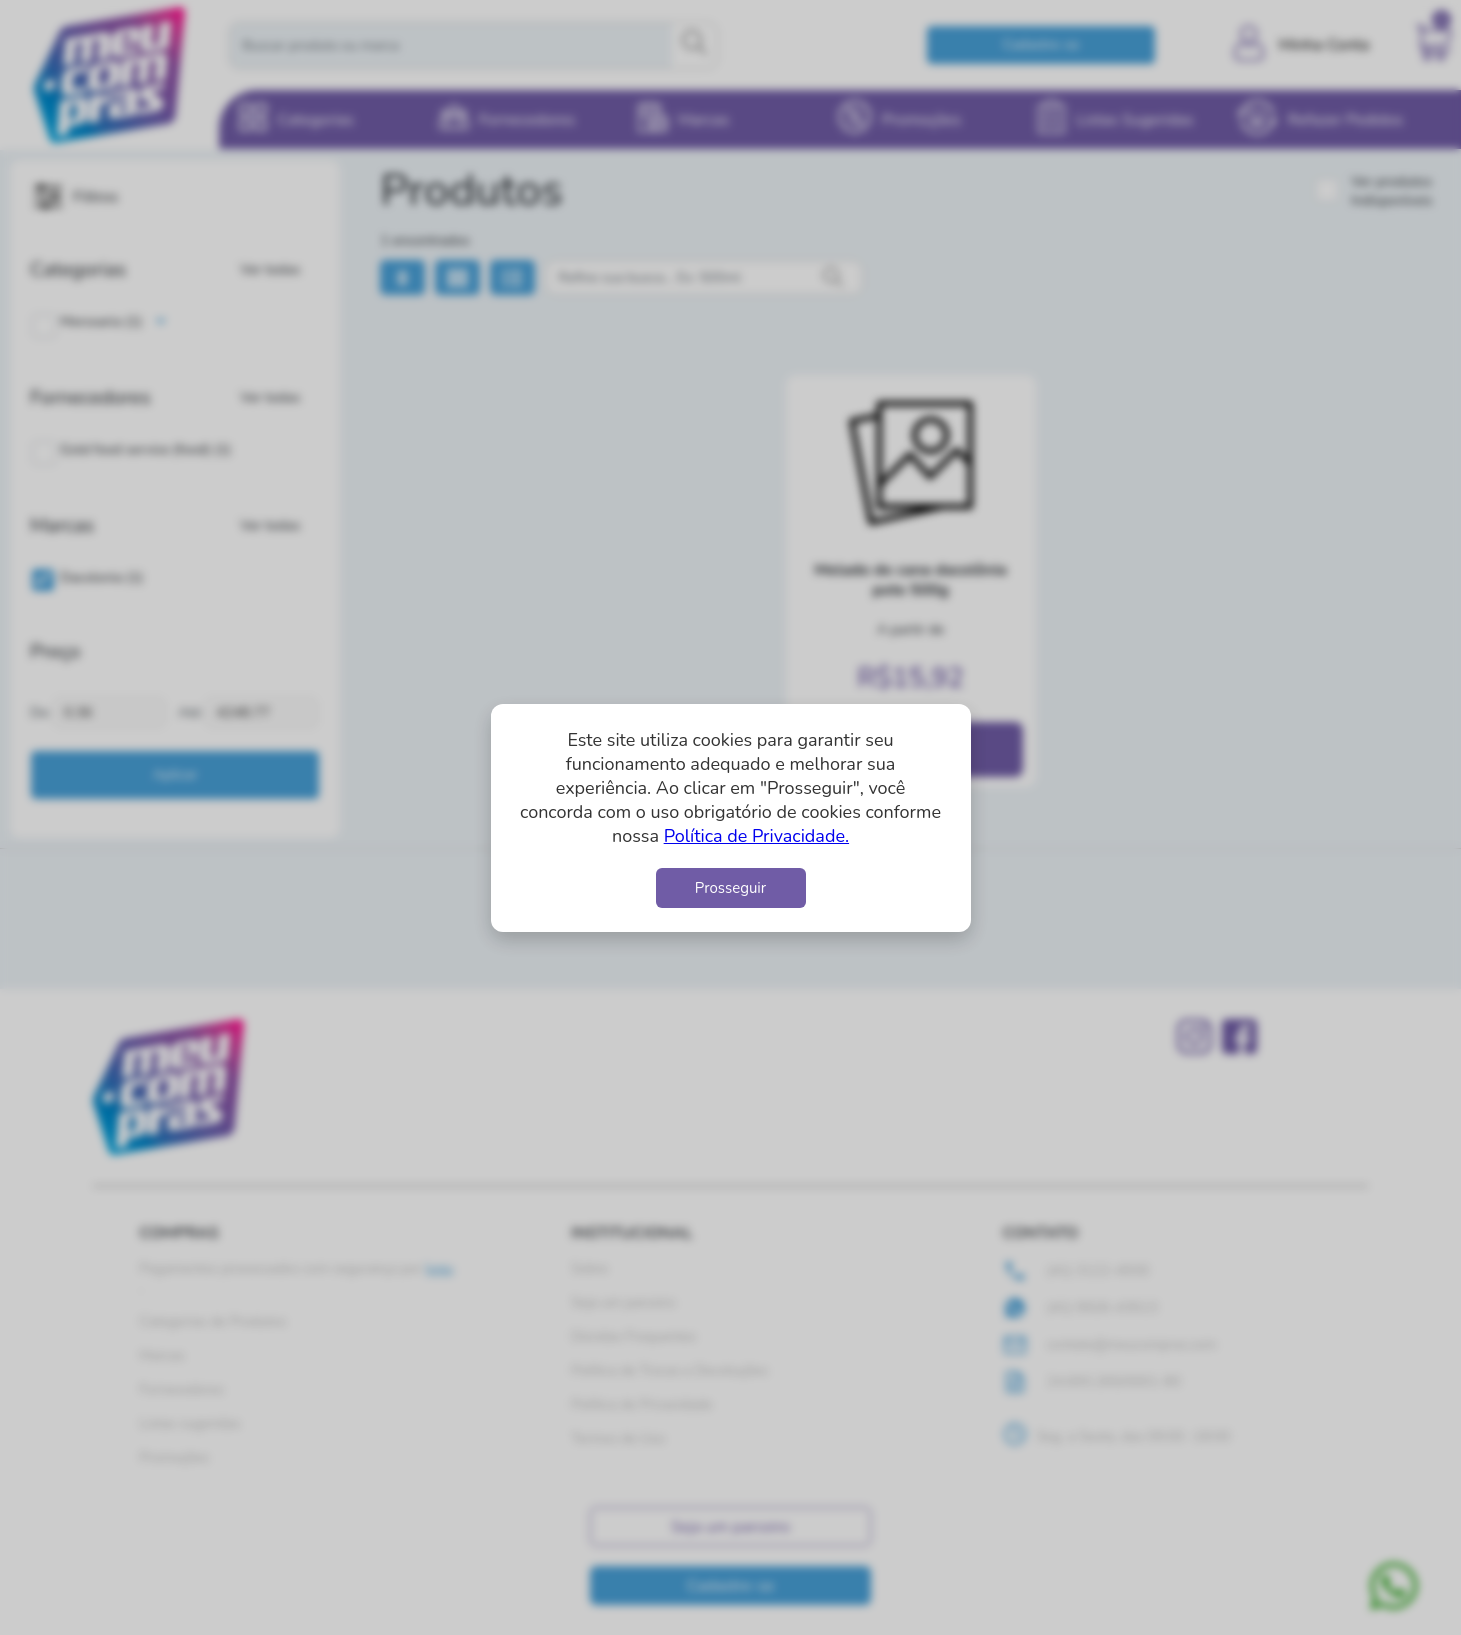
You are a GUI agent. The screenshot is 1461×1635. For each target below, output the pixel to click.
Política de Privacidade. (756, 836)
